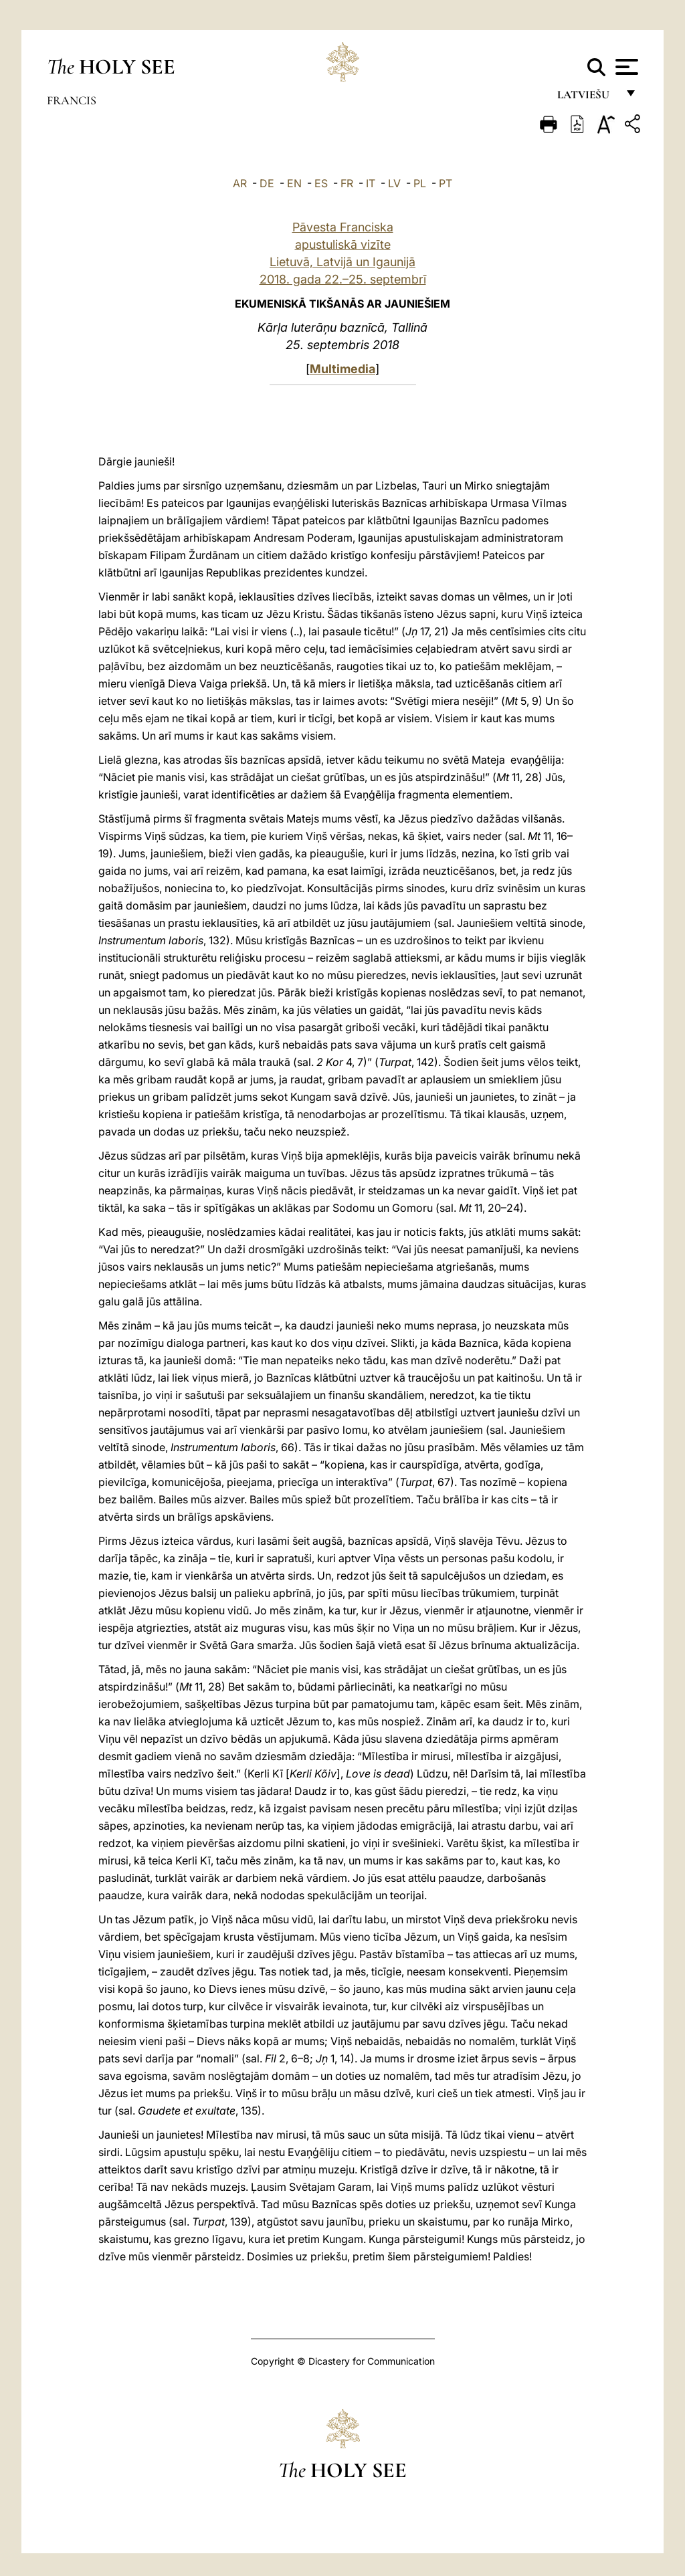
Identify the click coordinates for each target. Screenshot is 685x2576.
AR (240, 183)
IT (370, 183)
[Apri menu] (625, 67)
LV (394, 183)
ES (321, 183)
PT (445, 183)
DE (267, 183)
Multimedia (342, 369)
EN (294, 183)
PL (419, 183)
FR (346, 183)
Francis (71, 100)
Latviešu (587, 98)
